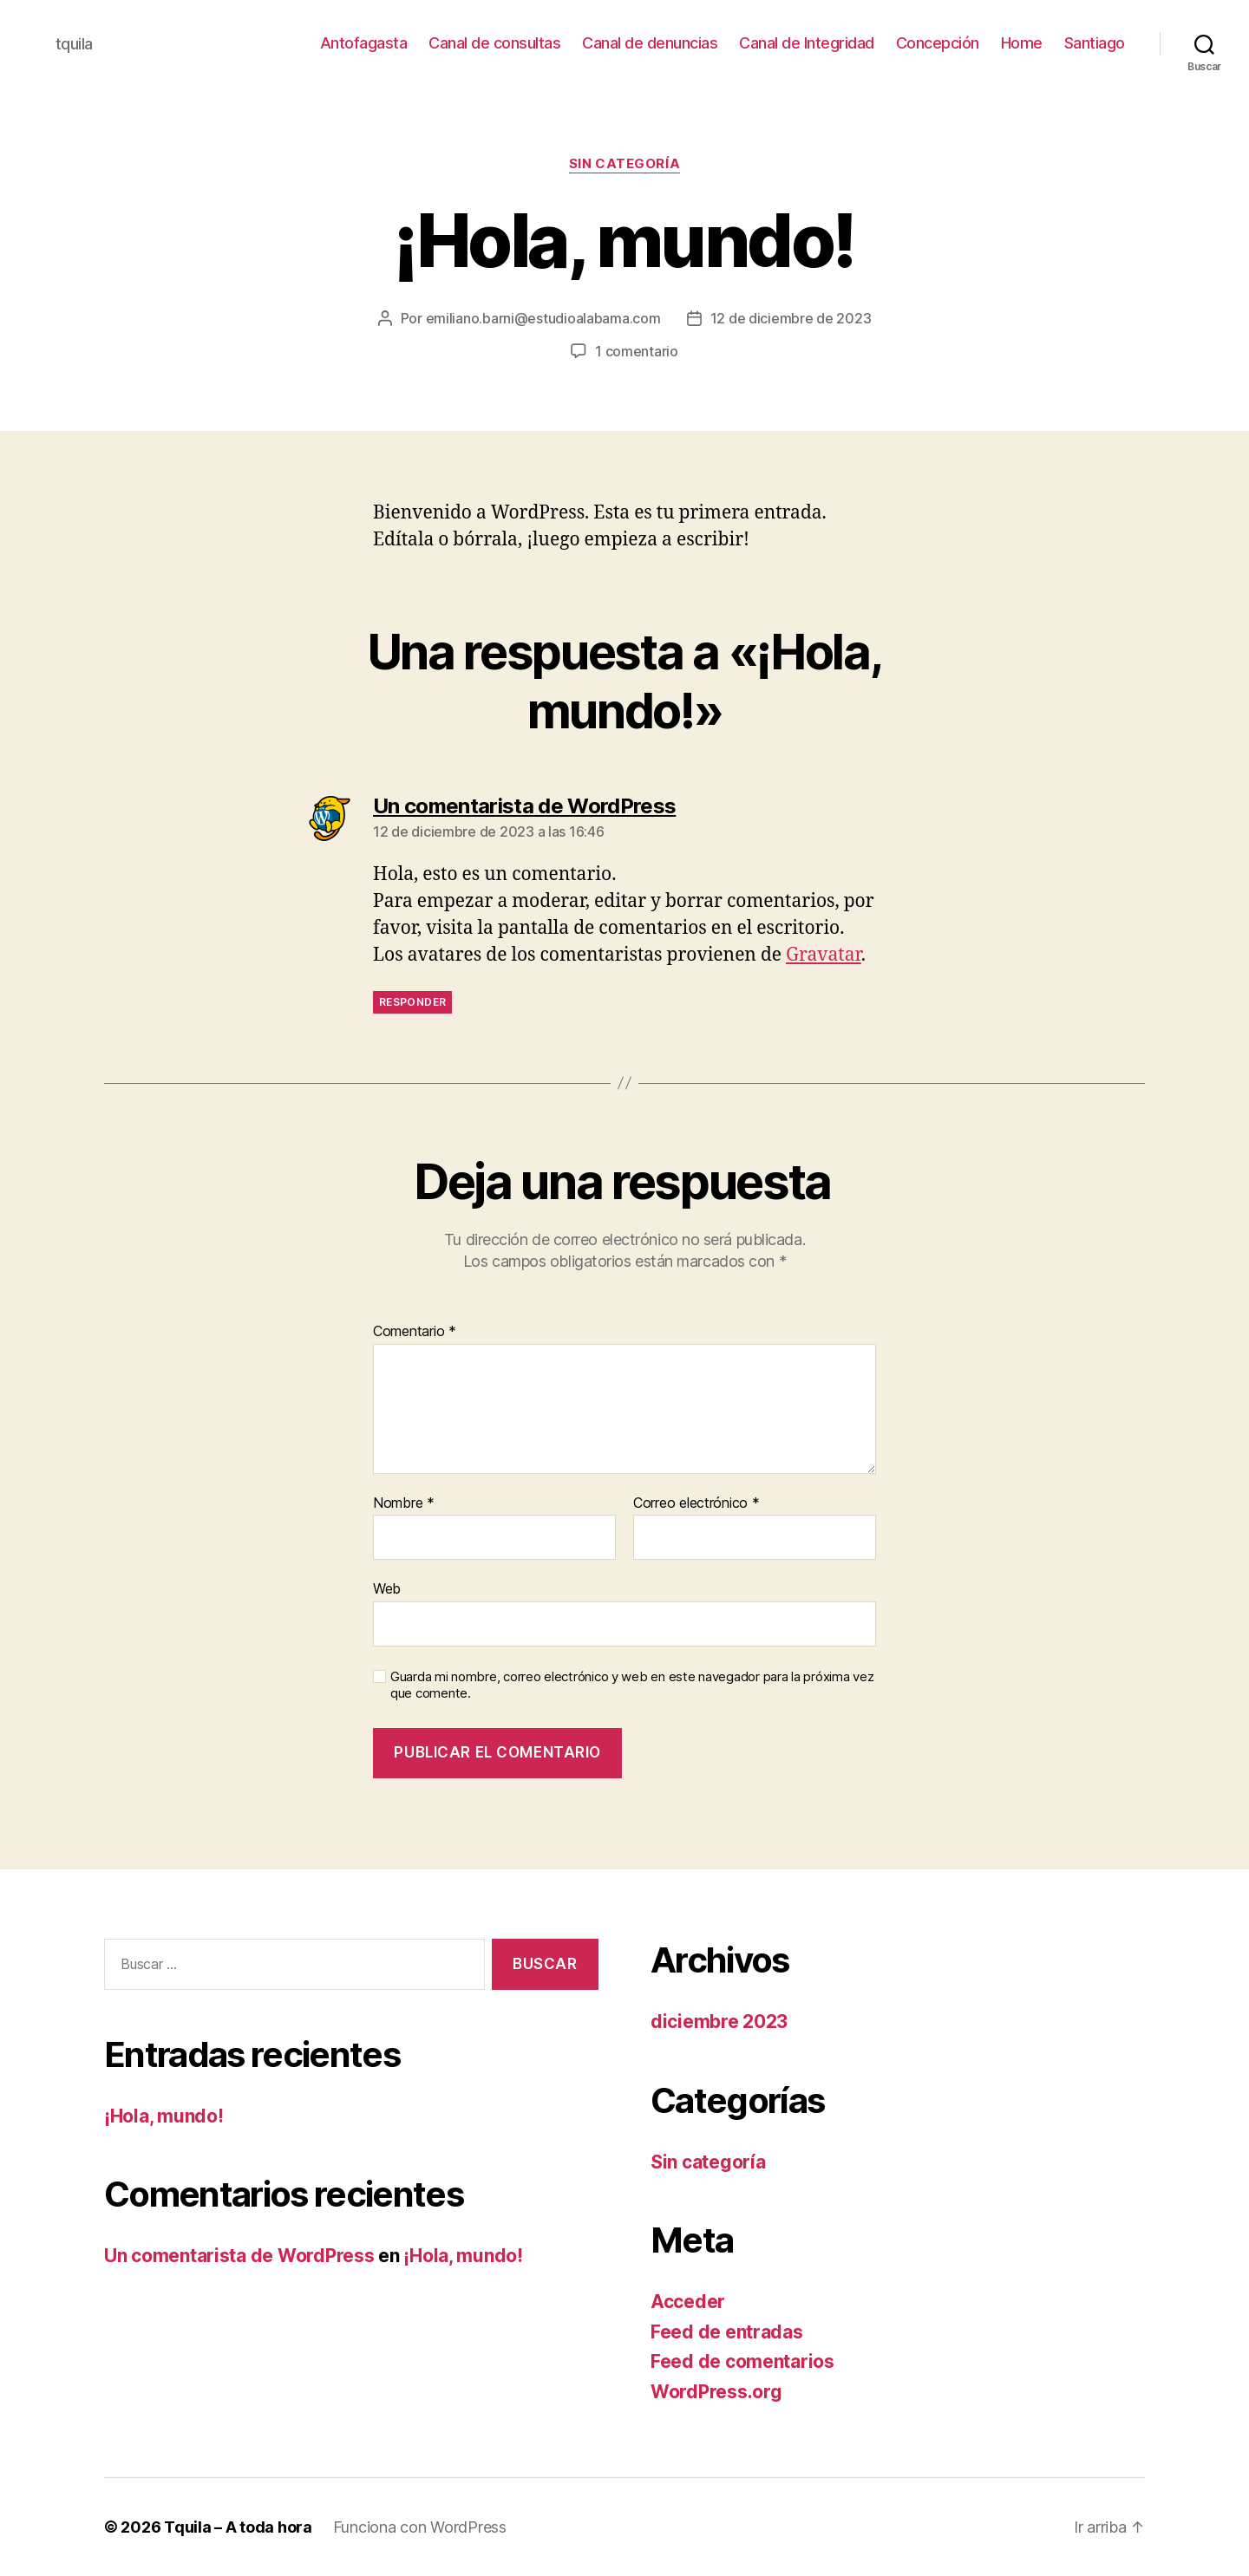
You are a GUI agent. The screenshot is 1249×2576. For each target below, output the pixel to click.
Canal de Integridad (806, 43)
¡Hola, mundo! (164, 2116)
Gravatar (823, 955)
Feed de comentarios (742, 2361)
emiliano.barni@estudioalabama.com (543, 318)
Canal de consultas (494, 43)
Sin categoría (624, 164)
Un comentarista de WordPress (239, 2255)
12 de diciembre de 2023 (791, 318)
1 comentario (636, 351)
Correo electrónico (696, 1503)
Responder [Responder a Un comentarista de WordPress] (412, 1001)
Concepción (937, 43)
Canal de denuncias (649, 43)
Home (1022, 43)
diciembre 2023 (719, 2021)
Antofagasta (364, 43)
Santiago (1094, 43)
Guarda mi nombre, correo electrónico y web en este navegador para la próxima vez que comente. (631, 1685)
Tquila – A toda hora (238, 2527)
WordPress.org (716, 2392)
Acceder (688, 2301)
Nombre (404, 1503)
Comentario (414, 1332)
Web (387, 1588)
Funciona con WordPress (420, 2527)
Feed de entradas (727, 2332)
